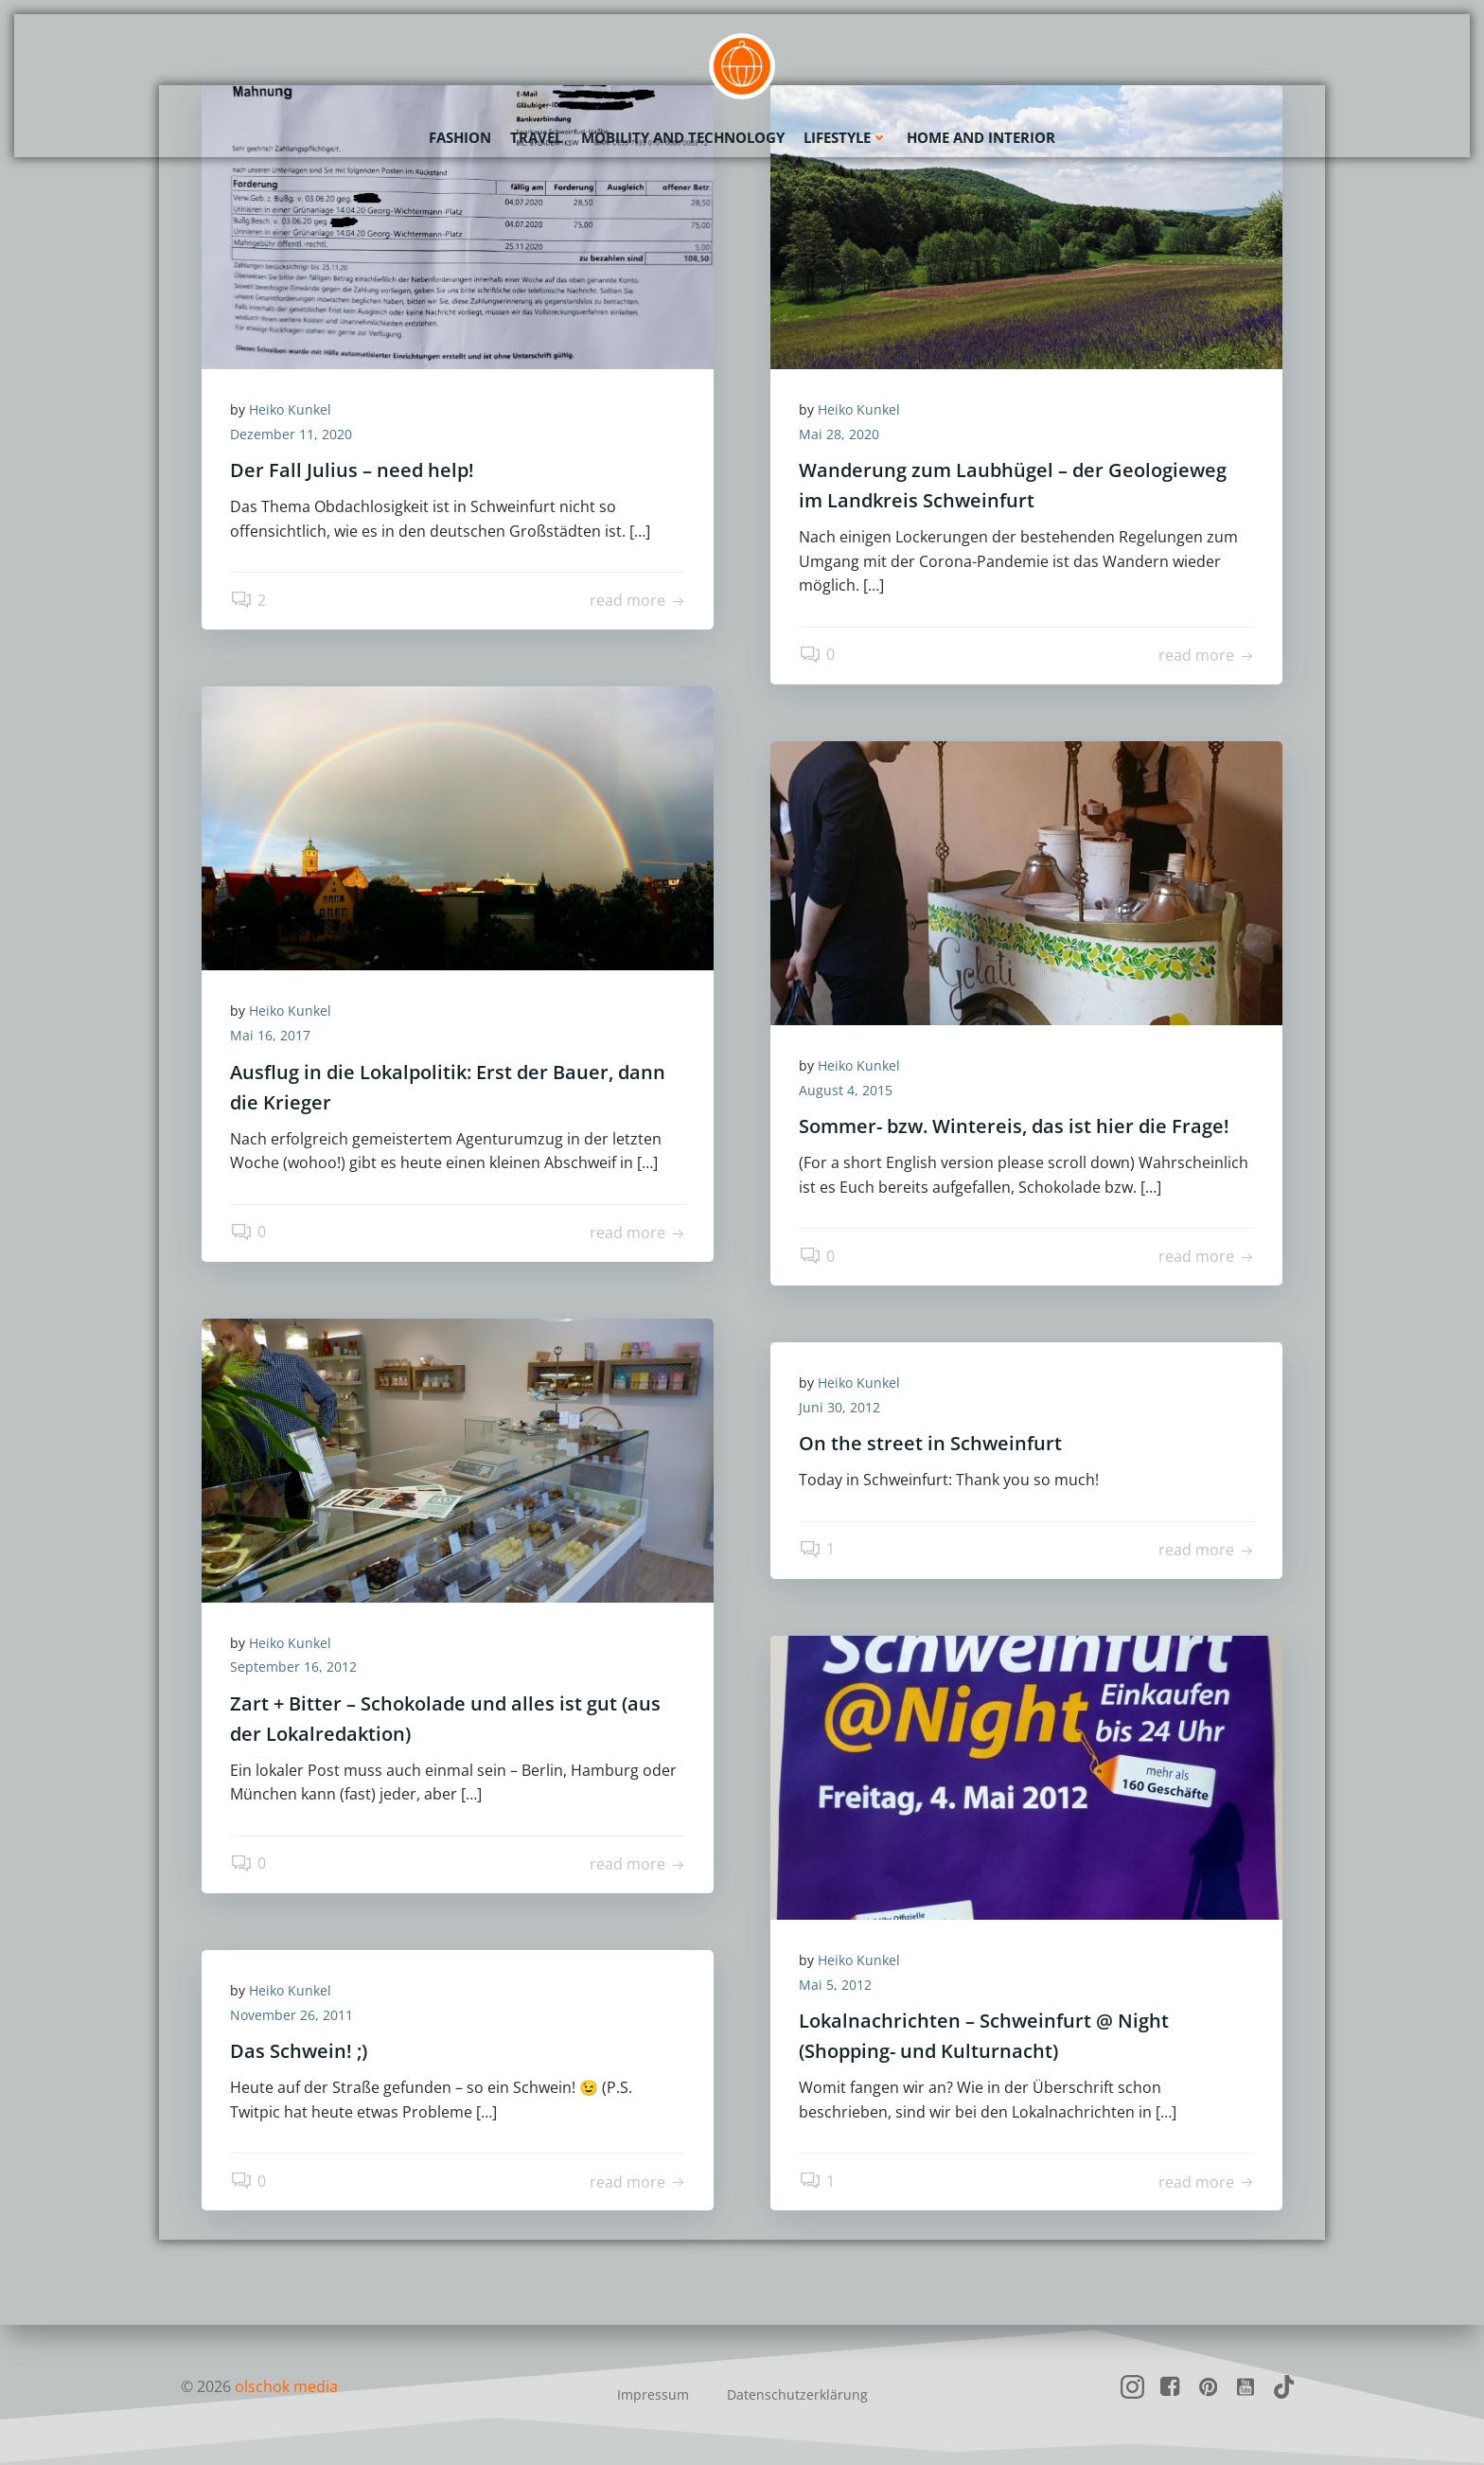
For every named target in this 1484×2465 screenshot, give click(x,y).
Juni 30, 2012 (839, 1407)
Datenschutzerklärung (797, 2394)
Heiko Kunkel (290, 409)
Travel (536, 137)
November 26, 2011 (291, 2015)
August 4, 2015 (845, 1090)
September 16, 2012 (293, 1667)
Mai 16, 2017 (270, 1035)
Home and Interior (981, 137)
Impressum (653, 2394)
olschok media (286, 2386)
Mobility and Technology (683, 137)
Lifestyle (846, 137)
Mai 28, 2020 (839, 434)
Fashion (460, 137)
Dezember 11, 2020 (291, 434)
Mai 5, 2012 (835, 1985)
